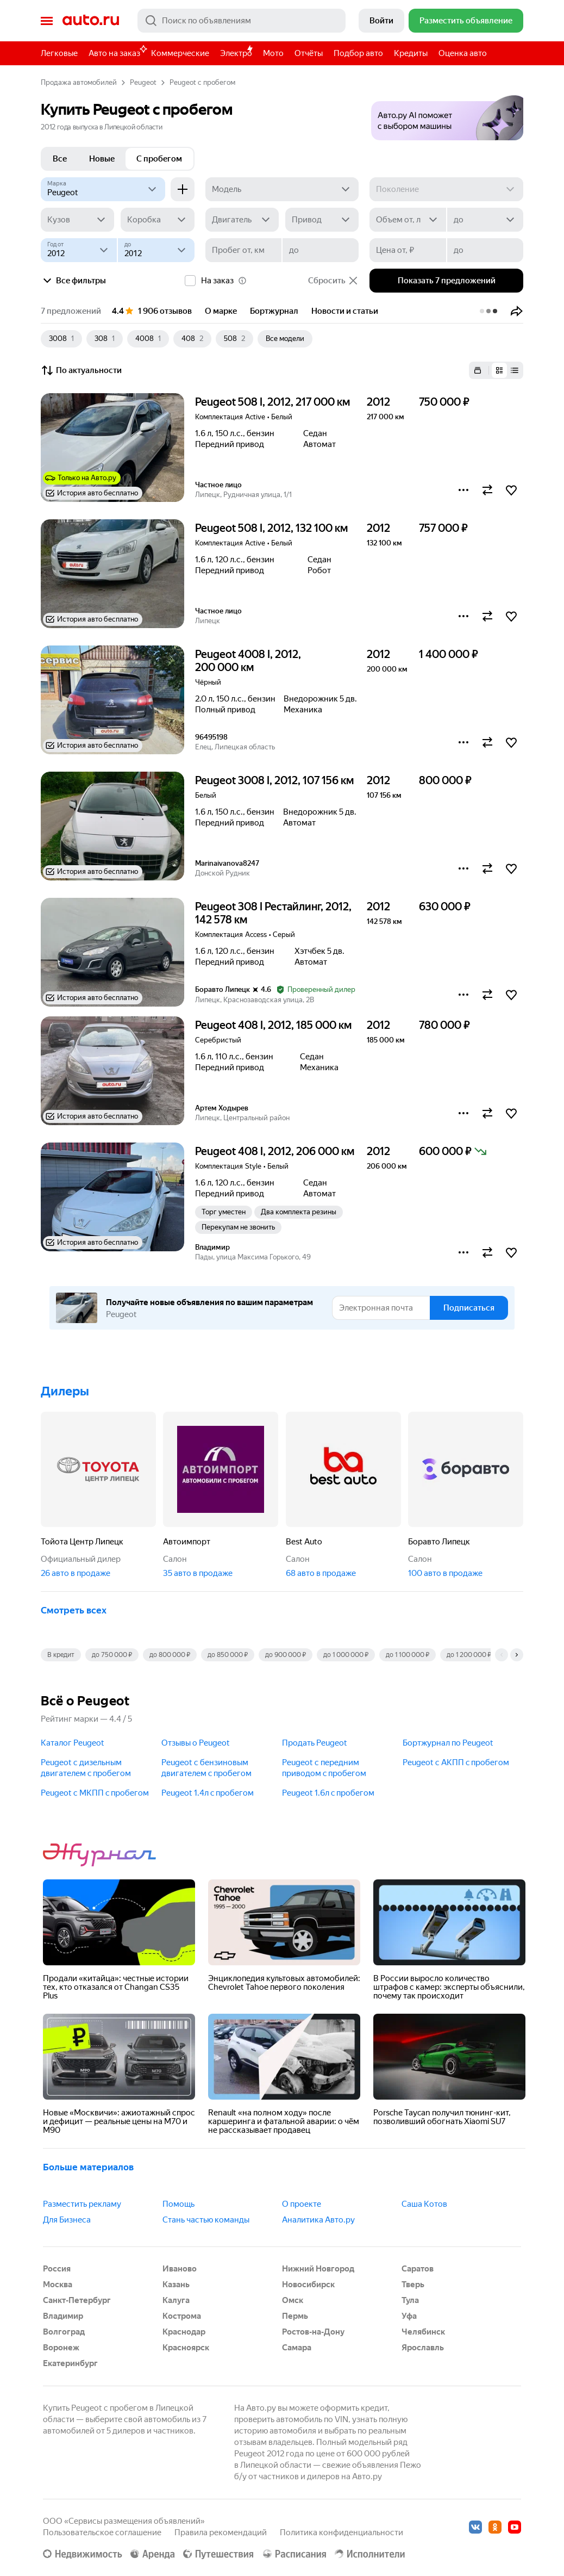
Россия (57, 2269)
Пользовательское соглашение (102, 2532)
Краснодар (183, 2332)
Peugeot (143, 82)
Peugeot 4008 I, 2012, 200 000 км (248, 661)
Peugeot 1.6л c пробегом (328, 1793)
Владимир (63, 2316)
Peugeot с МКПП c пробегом (95, 1793)
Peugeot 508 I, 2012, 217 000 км (272, 401)
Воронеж (61, 2347)
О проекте (301, 2204)
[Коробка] (157, 220)
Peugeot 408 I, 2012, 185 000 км (273, 1025)
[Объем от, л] (407, 220)
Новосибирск (308, 2284)
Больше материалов (88, 2167)
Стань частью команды (205, 2220)
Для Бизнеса (67, 2220)
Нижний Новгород (318, 2269)
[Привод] (322, 220)
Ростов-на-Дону (313, 2332)
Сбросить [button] (333, 280)
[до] (485, 220)
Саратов (418, 2269)
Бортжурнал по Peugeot (448, 1743)
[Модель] (282, 189)
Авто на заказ (117, 51)
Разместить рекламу (82, 2204)
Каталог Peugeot (72, 1743)
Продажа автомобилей (79, 82)
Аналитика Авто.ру (318, 2220)
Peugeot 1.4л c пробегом (207, 1793)
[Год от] (79, 250)
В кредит (60, 1655)
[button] (447, 114)
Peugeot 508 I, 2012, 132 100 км (271, 528)
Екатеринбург (70, 2363)
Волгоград (64, 2332)
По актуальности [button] (81, 370)
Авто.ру (90, 20)
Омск (292, 2300)
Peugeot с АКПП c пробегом (456, 1762)
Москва (57, 2284)
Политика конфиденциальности (341, 2532)
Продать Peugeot (314, 1743)
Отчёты (308, 53)
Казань (176, 2284)
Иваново (179, 2269)
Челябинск (423, 2332)
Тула (410, 2300)
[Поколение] (446, 189)
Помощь (178, 2204)
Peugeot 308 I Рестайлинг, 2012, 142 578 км (273, 913)
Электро (236, 53)
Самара (296, 2347)
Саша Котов (424, 2204)
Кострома (181, 2316)
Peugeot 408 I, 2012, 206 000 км (274, 1151)
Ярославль (423, 2347)
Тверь (413, 2284)
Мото (273, 53)
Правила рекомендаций (220, 2532)
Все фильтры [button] (73, 280)
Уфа (409, 2316)
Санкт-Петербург (77, 2300)
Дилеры (65, 1391)
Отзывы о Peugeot (195, 1743)
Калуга (176, 2300)
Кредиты (411, 53)
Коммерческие (180, 53)
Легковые (59, 53)
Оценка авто (462, 53)
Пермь (295, 2316)
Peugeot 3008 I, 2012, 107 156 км (274, 780)
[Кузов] (77, 220)
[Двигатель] (242, 220)
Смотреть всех (73, 1610)
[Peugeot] (103, 189)
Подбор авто (358, 53)
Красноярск (185, 2347)
